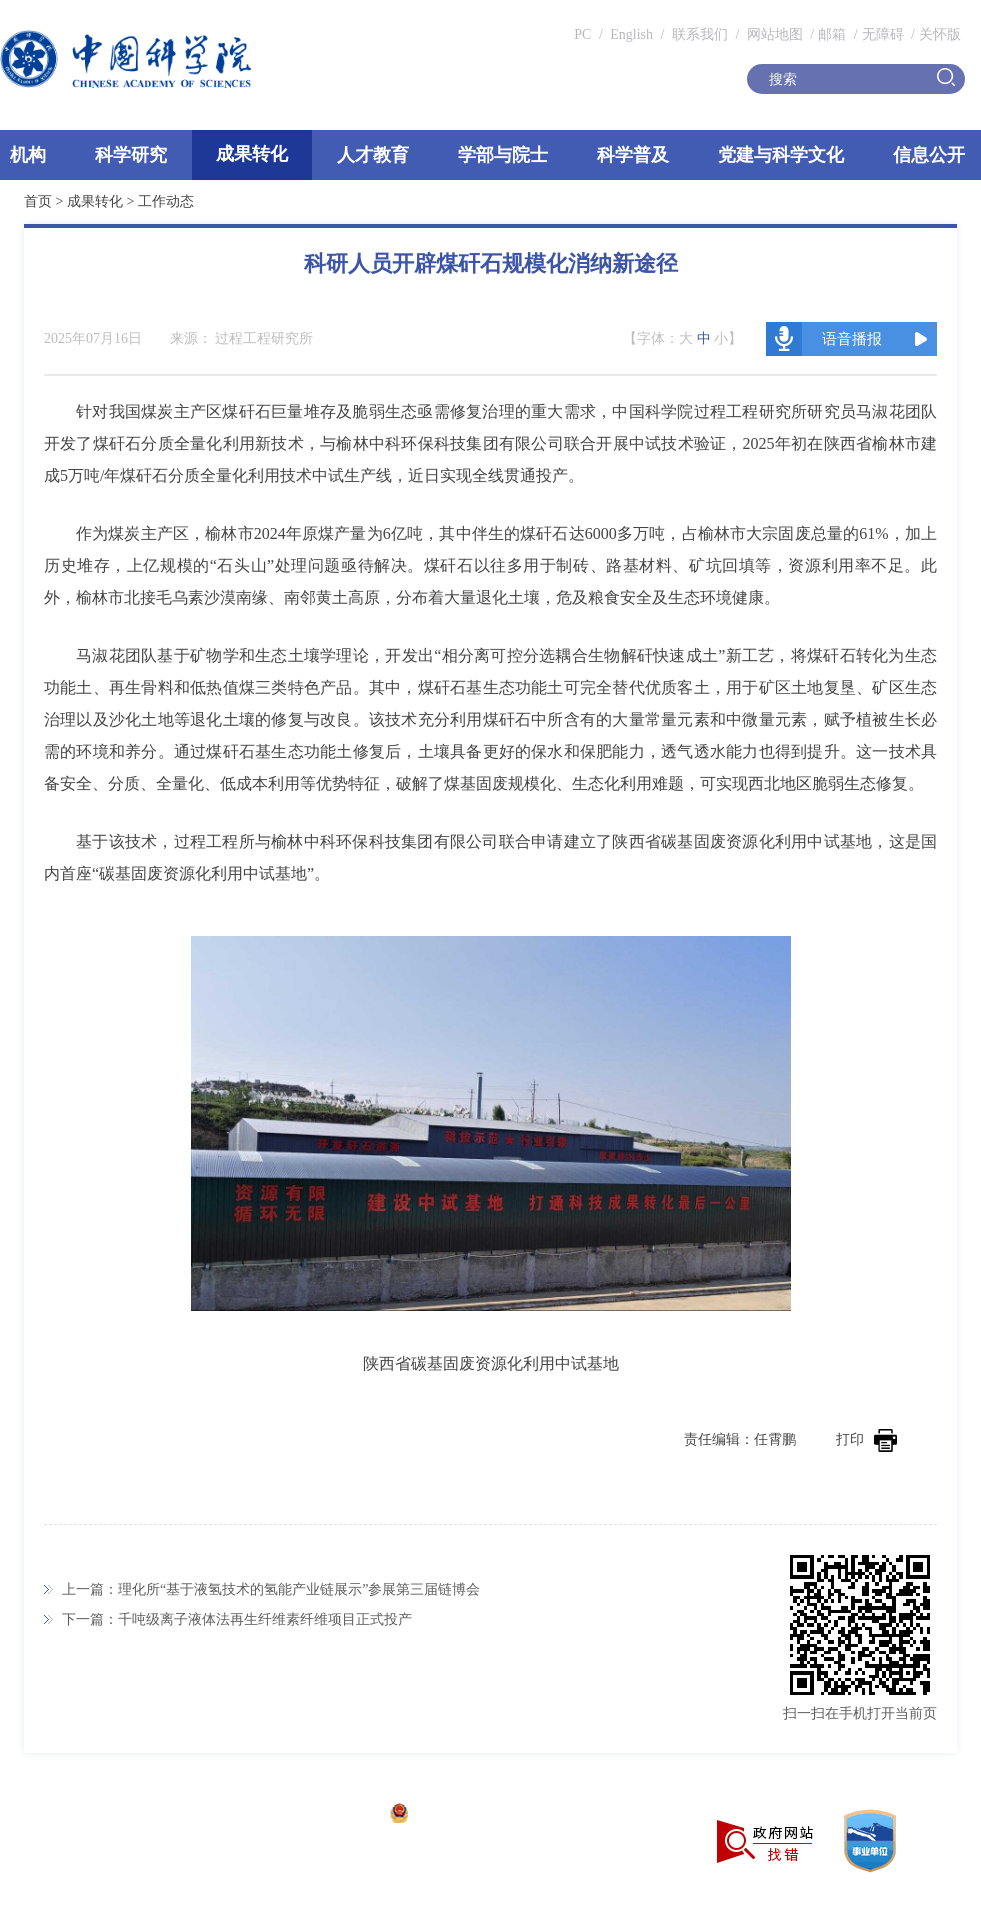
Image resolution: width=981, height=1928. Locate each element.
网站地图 (773, 34)
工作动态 (166, 201)
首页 (38, 201)
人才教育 (373, 155)
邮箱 (832, 34)
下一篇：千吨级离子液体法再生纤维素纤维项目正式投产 (237, 1619)
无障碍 (883, 34)
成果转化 (252, 154)
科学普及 (633, 155)
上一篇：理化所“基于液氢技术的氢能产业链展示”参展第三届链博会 (271, 1589)
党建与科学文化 (781, 155)
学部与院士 (503, 155)
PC (582, 34)
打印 (866, 1439)
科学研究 (131, 155)
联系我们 (700, 34)
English (631, 34)
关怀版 (940, 34)
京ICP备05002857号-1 (310, 1815)
